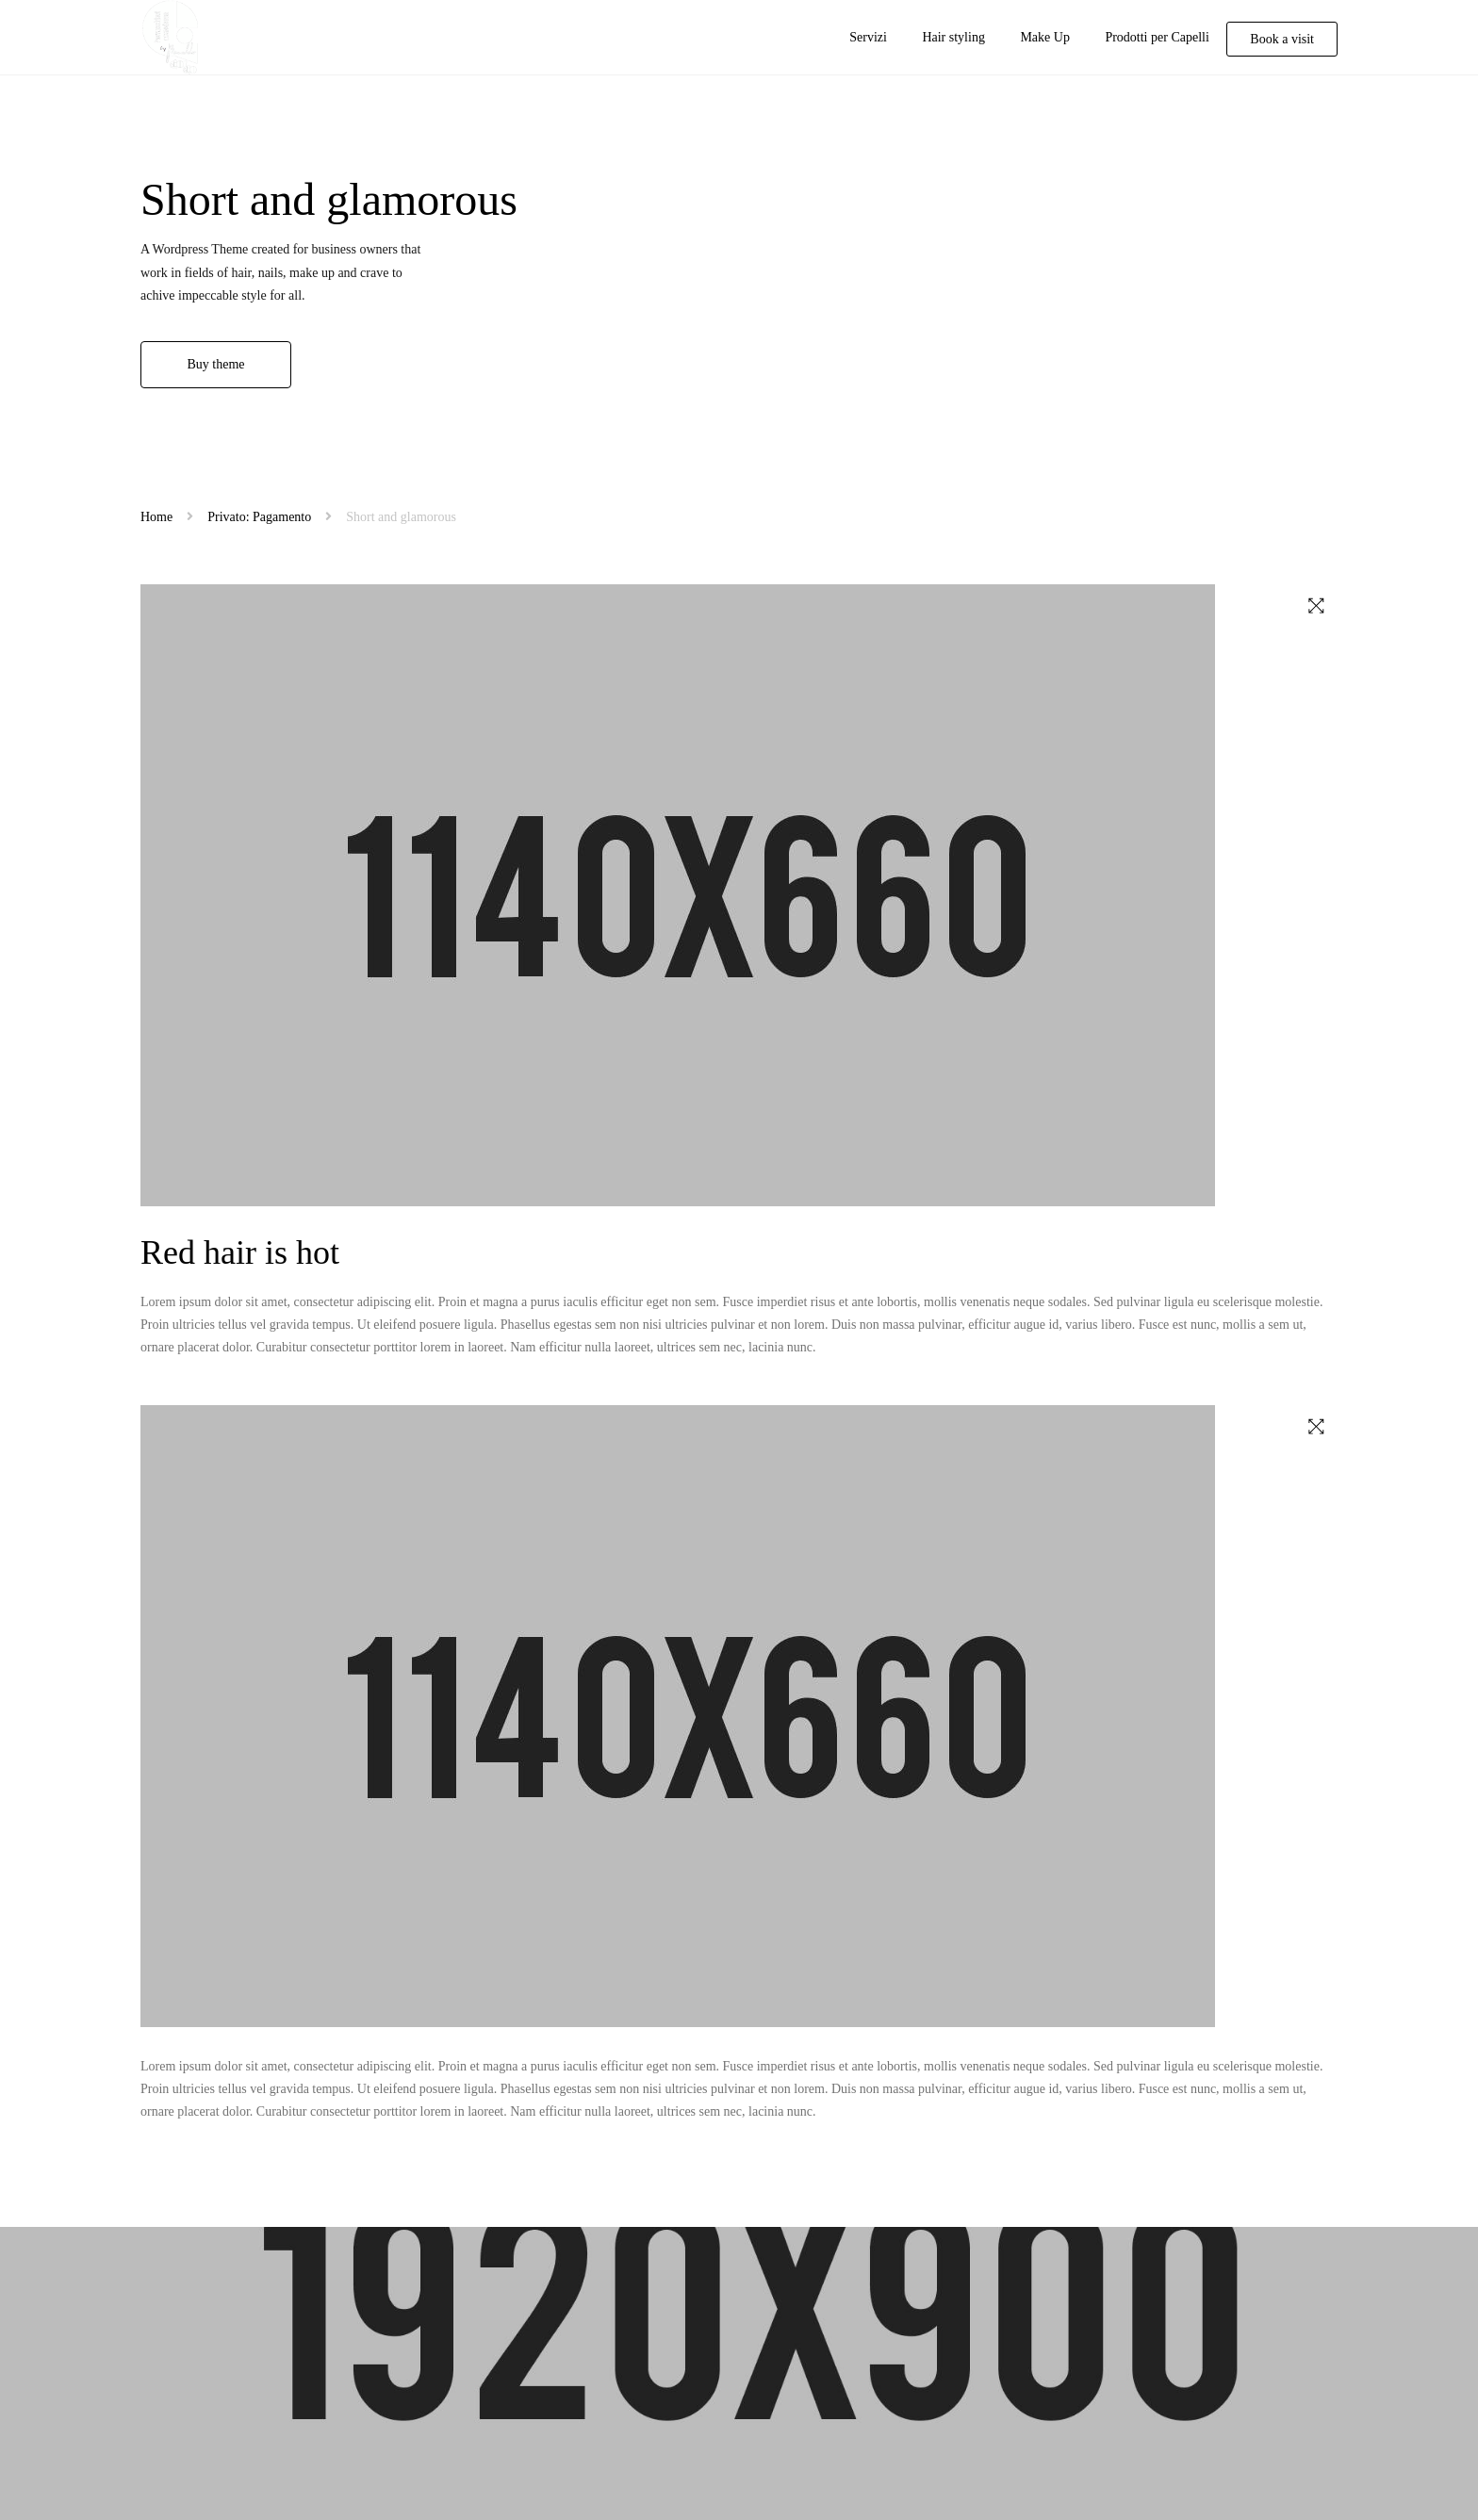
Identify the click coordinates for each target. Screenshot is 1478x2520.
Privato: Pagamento (259, 517)
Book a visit (1282, 39)
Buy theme (215, 364)
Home (156, 517)
